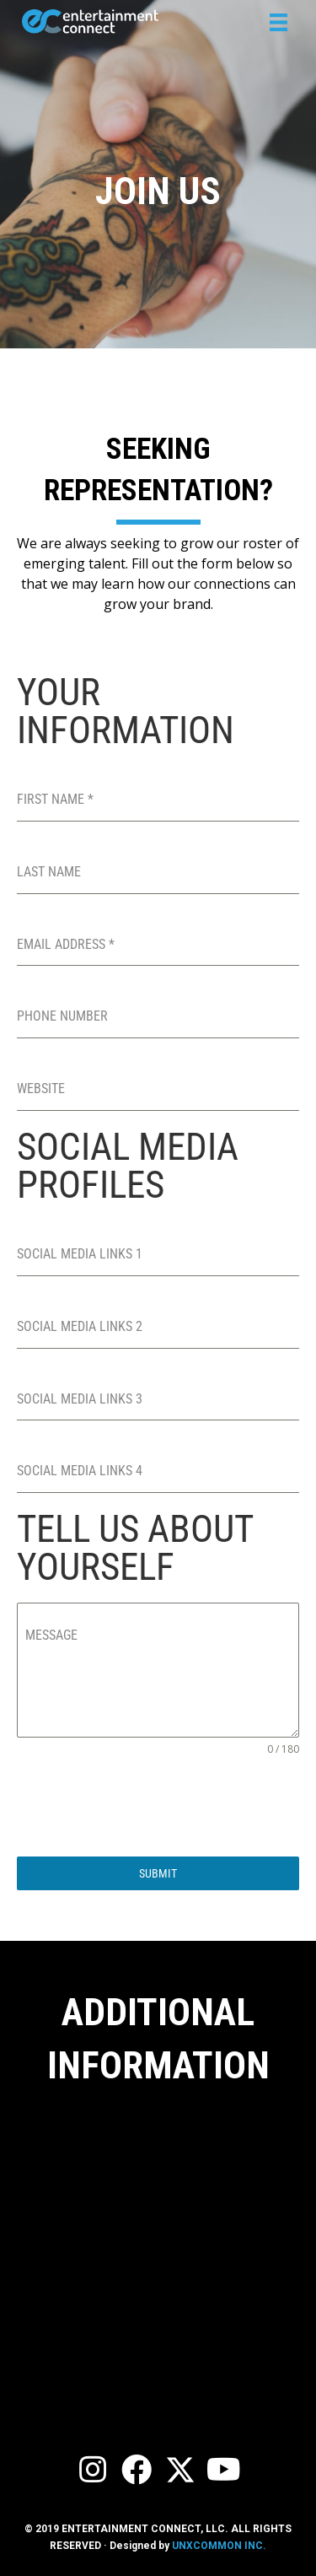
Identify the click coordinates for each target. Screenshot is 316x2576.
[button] (92, 2469)
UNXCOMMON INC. (219, 2546)
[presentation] (145, 1807)
